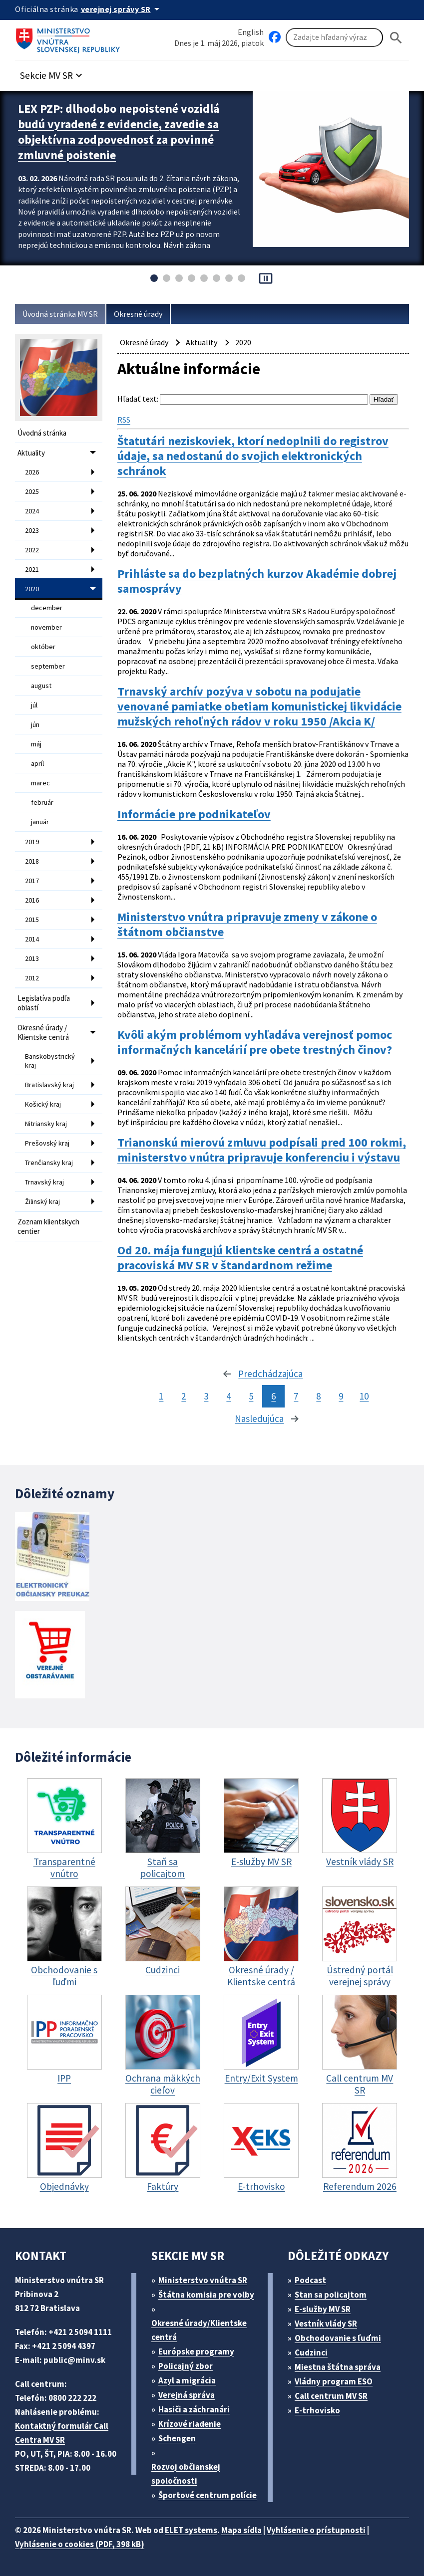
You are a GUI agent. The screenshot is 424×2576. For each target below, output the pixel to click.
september (48, 666)
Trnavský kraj (44, 1181)
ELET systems (191, 2530)
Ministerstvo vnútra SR (202, 2280)
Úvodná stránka (41, 433)
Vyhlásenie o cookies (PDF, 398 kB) (79, 2544)
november (46, 627)
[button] (52, 72)
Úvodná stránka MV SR (60, 314)
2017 (32, 880)
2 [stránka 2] (183, 1396)
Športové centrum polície (207, 2495)
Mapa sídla (241, 2530)
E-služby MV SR (323, 2309)
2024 (32, 510)
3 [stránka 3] (206, 1396)
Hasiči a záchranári (194, 2409)
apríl (37, 763)
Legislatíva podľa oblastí (43, 1002)
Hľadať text (137, 399)
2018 (32, 861)
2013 (32, 958)
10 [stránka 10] (364, 1396)
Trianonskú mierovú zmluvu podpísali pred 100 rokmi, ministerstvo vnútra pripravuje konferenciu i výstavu (261, 1150)
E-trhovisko (317, 2410)
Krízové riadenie (189, 2423)
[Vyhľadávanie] (334, 37)
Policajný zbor (185, 2365)
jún (35, 724)
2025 (32, 491)
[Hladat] (396, 37)
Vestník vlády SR (326, 2323)
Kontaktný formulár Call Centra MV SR (61, 2432)
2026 (32, 472)
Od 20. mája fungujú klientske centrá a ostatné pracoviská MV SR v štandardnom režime (240, 1258)
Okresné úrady (138, 314)
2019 (32, 841)
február (42, 802)
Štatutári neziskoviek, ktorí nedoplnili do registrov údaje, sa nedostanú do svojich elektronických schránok (253, 456)
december (46, 607)
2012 (32, 977)
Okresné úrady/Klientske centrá (199, 2330)
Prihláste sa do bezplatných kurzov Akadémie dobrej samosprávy (257, 581)
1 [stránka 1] (161, 1396)
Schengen (177, 2438)
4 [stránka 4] (228, 1396)
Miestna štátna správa (338, 2366)
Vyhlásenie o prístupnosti (316, 2530)
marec (40, 782)
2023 (32, 530)
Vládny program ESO (334, 2381)
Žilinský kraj (42, 1201)
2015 (32, 919)
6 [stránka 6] (273, 1396)
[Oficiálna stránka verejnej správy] (122, 9)
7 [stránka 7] (296, 1396)
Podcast (310, 2280)
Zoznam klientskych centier (48, 1226)
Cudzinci (311, 2352)
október (43, 646)
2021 (32, 569)
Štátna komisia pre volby (206, 2294)
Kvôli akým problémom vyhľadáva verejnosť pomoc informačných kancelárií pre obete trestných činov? (254, 1042)
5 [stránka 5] (251, 1396)
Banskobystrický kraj (50, 1061)
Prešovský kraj (47, 1143)
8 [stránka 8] (318, 1396)
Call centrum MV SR (331, 2395)
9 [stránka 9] (341, 1396)
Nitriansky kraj (46, 1123)
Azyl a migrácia (187, 2380)
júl (34, 705)
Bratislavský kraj (49, 1084)
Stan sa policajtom (331, 2294)
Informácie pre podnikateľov (194, 814)
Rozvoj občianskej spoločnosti (185, 2473)
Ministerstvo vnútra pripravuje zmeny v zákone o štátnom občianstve (247, 924)
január (40, 821)
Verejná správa (186, 2394)
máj (36, 743)
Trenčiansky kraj (49, 1162)
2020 (32, 588)
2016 (32, 900)
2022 (32, 549)
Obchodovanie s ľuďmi (338, 2338)
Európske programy (196, 2351)
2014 (32, 939)
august (41, 685)
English (251, 32)
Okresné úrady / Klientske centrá (43, 1032)
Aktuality (31, 453)
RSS (123, 420)
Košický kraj (43, 1104)
